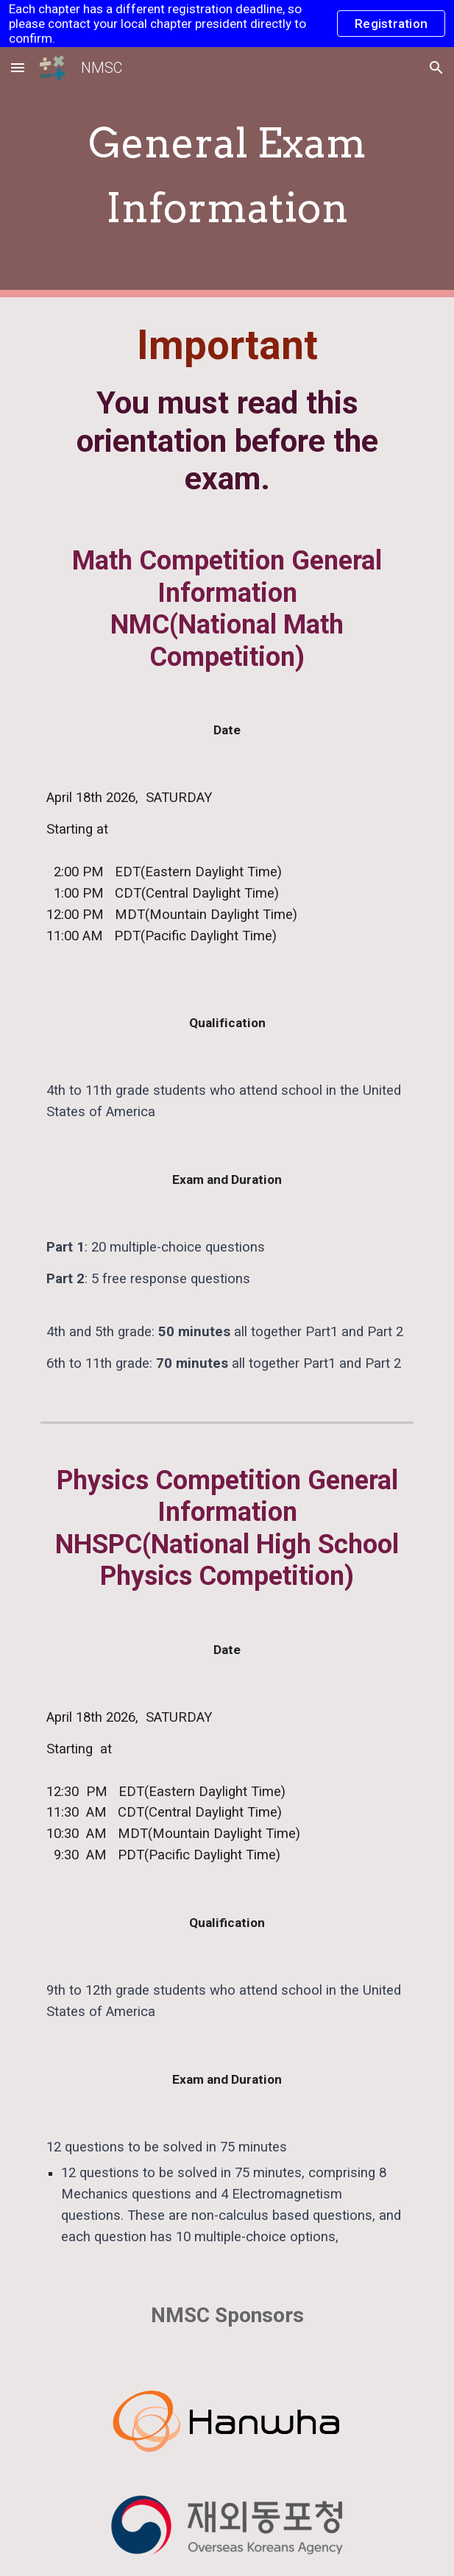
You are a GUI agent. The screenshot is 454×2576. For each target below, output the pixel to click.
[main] (227, 173)
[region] (227, 23)
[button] (17, 67)
